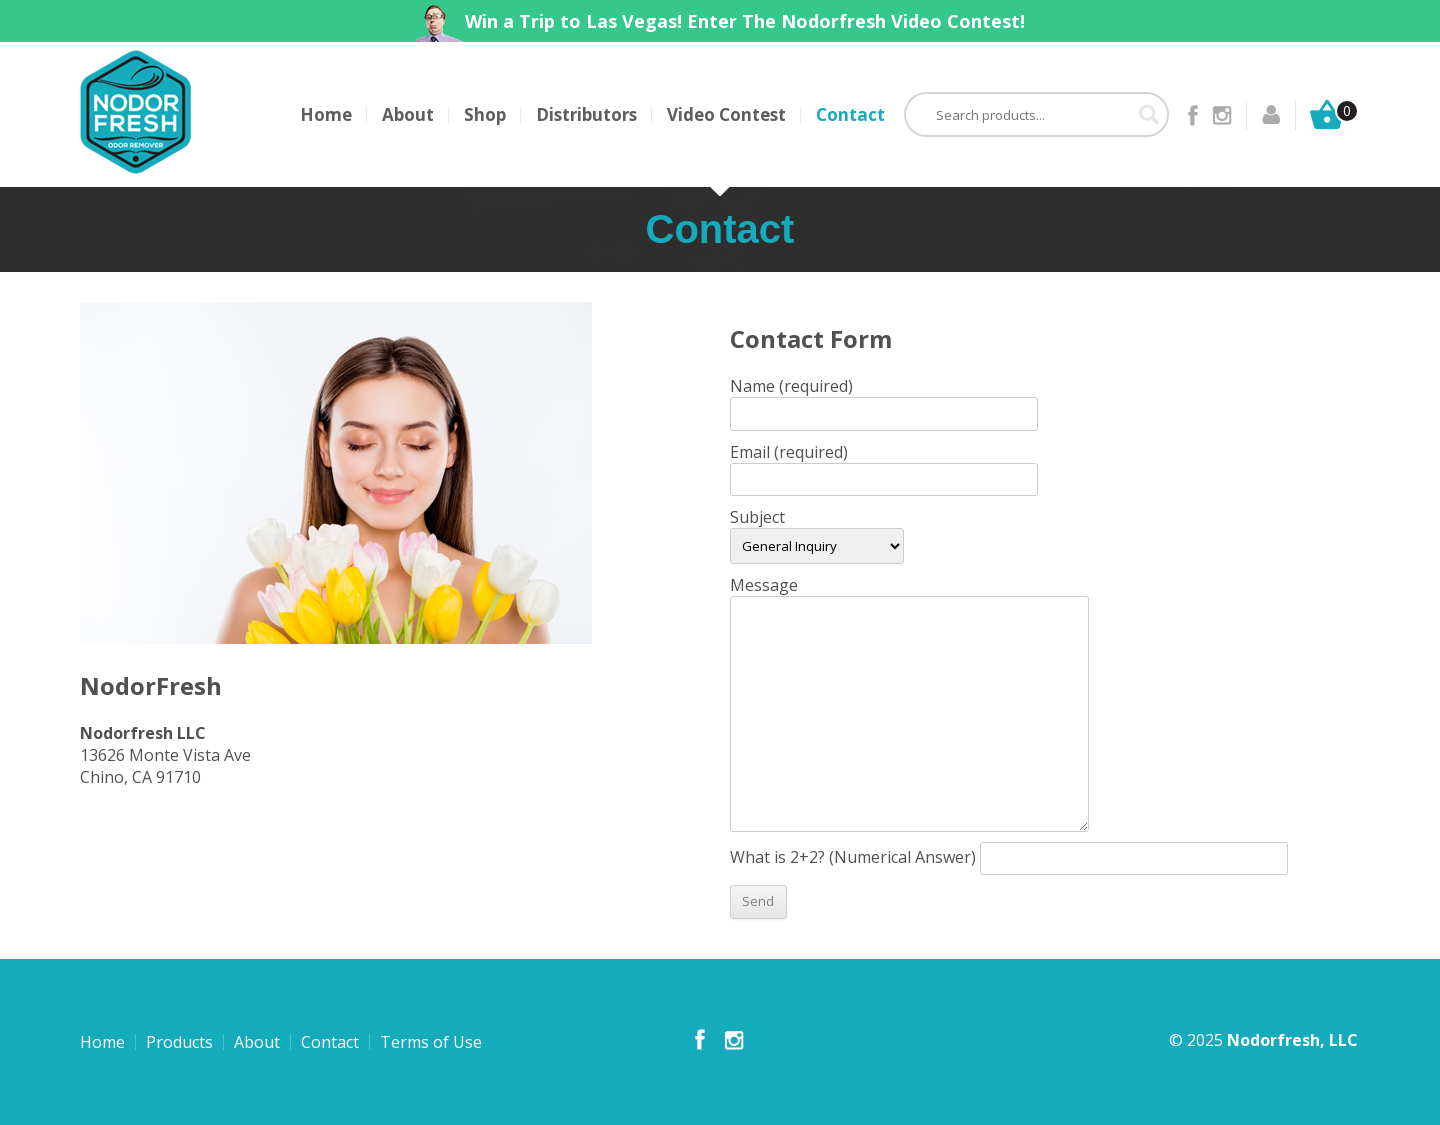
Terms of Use (431, 1042)
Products (179, 1042)
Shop (485, 114)
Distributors (586, 114)
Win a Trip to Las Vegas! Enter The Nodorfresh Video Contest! (745, 21)
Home (326, 114)
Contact (850, 114)
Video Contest (726, 114)
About (408, 114)
